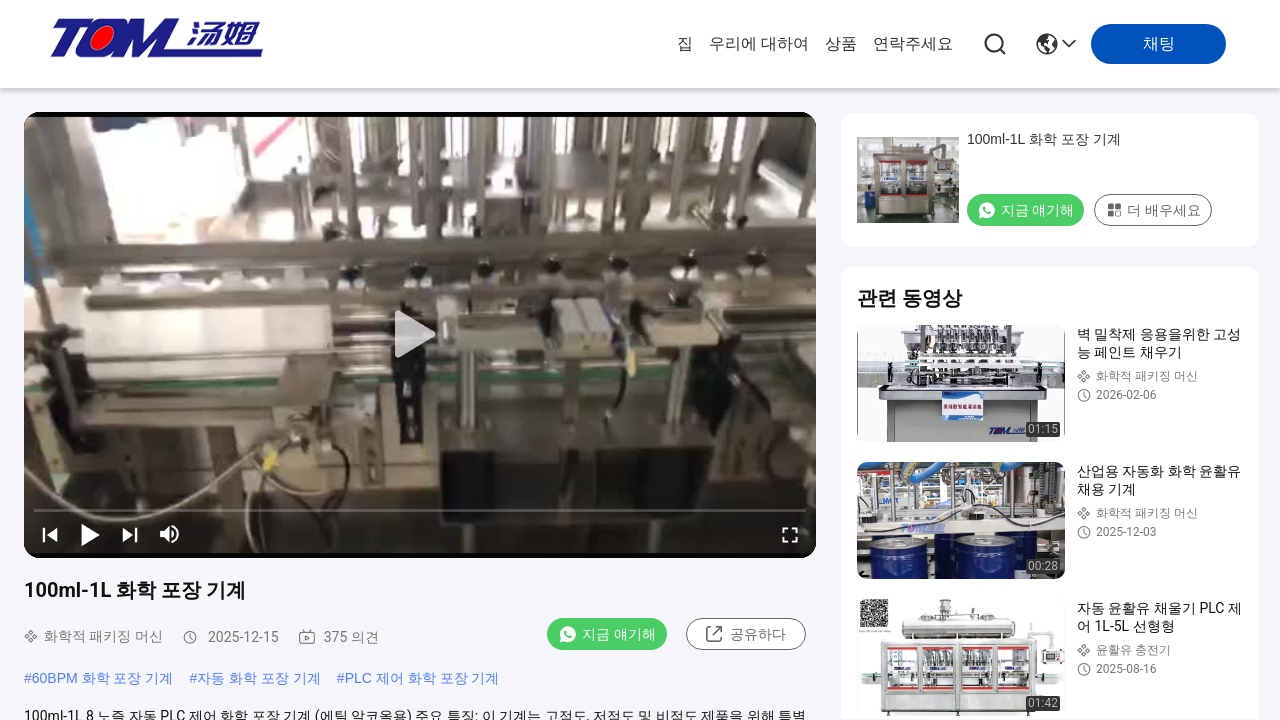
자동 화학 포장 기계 (259, 678)
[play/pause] (90, 534)
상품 (841, 43)
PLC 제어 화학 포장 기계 (422, 678)
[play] (420, 335)
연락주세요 (913, 43)
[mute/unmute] (170, 534)
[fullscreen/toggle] (790, 534)
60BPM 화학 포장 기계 (103, 678)
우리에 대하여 (759, 43)
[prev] (50, 534)
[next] (130, 534)
